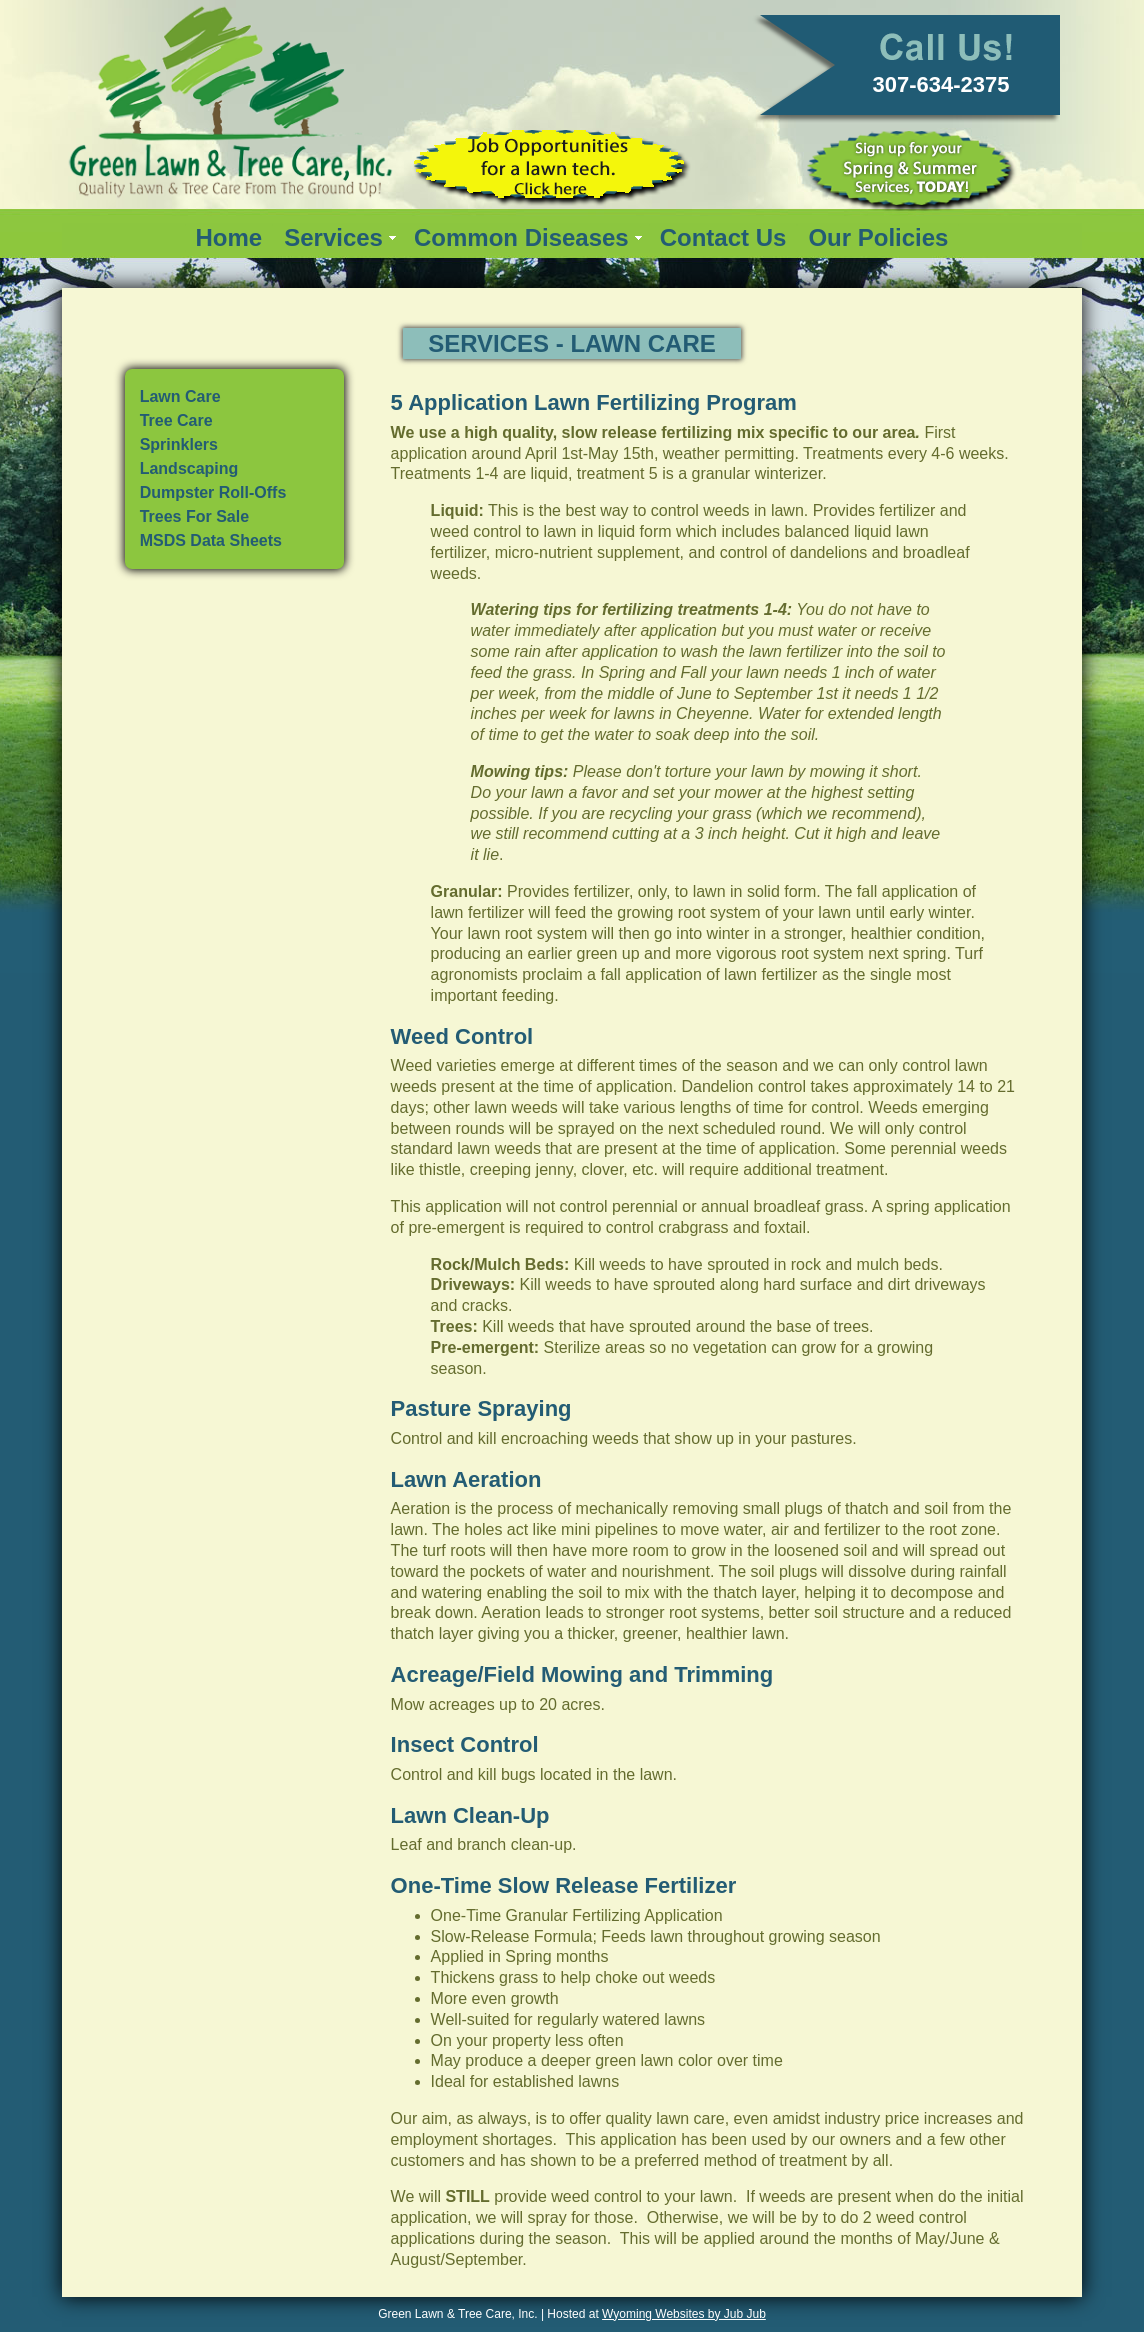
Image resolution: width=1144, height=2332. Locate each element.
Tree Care (176, 420)
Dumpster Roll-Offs (213, 492)
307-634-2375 (941, 84)
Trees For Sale (194, 516)
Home (229, 237)
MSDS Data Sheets (211, 540)
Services (333, 237)
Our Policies (878, 237)
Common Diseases (521, 237)
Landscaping (189, 468)
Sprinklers (179, 444)
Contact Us (723, 237)
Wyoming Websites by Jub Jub (684, 2314)
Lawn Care (180, 396)
